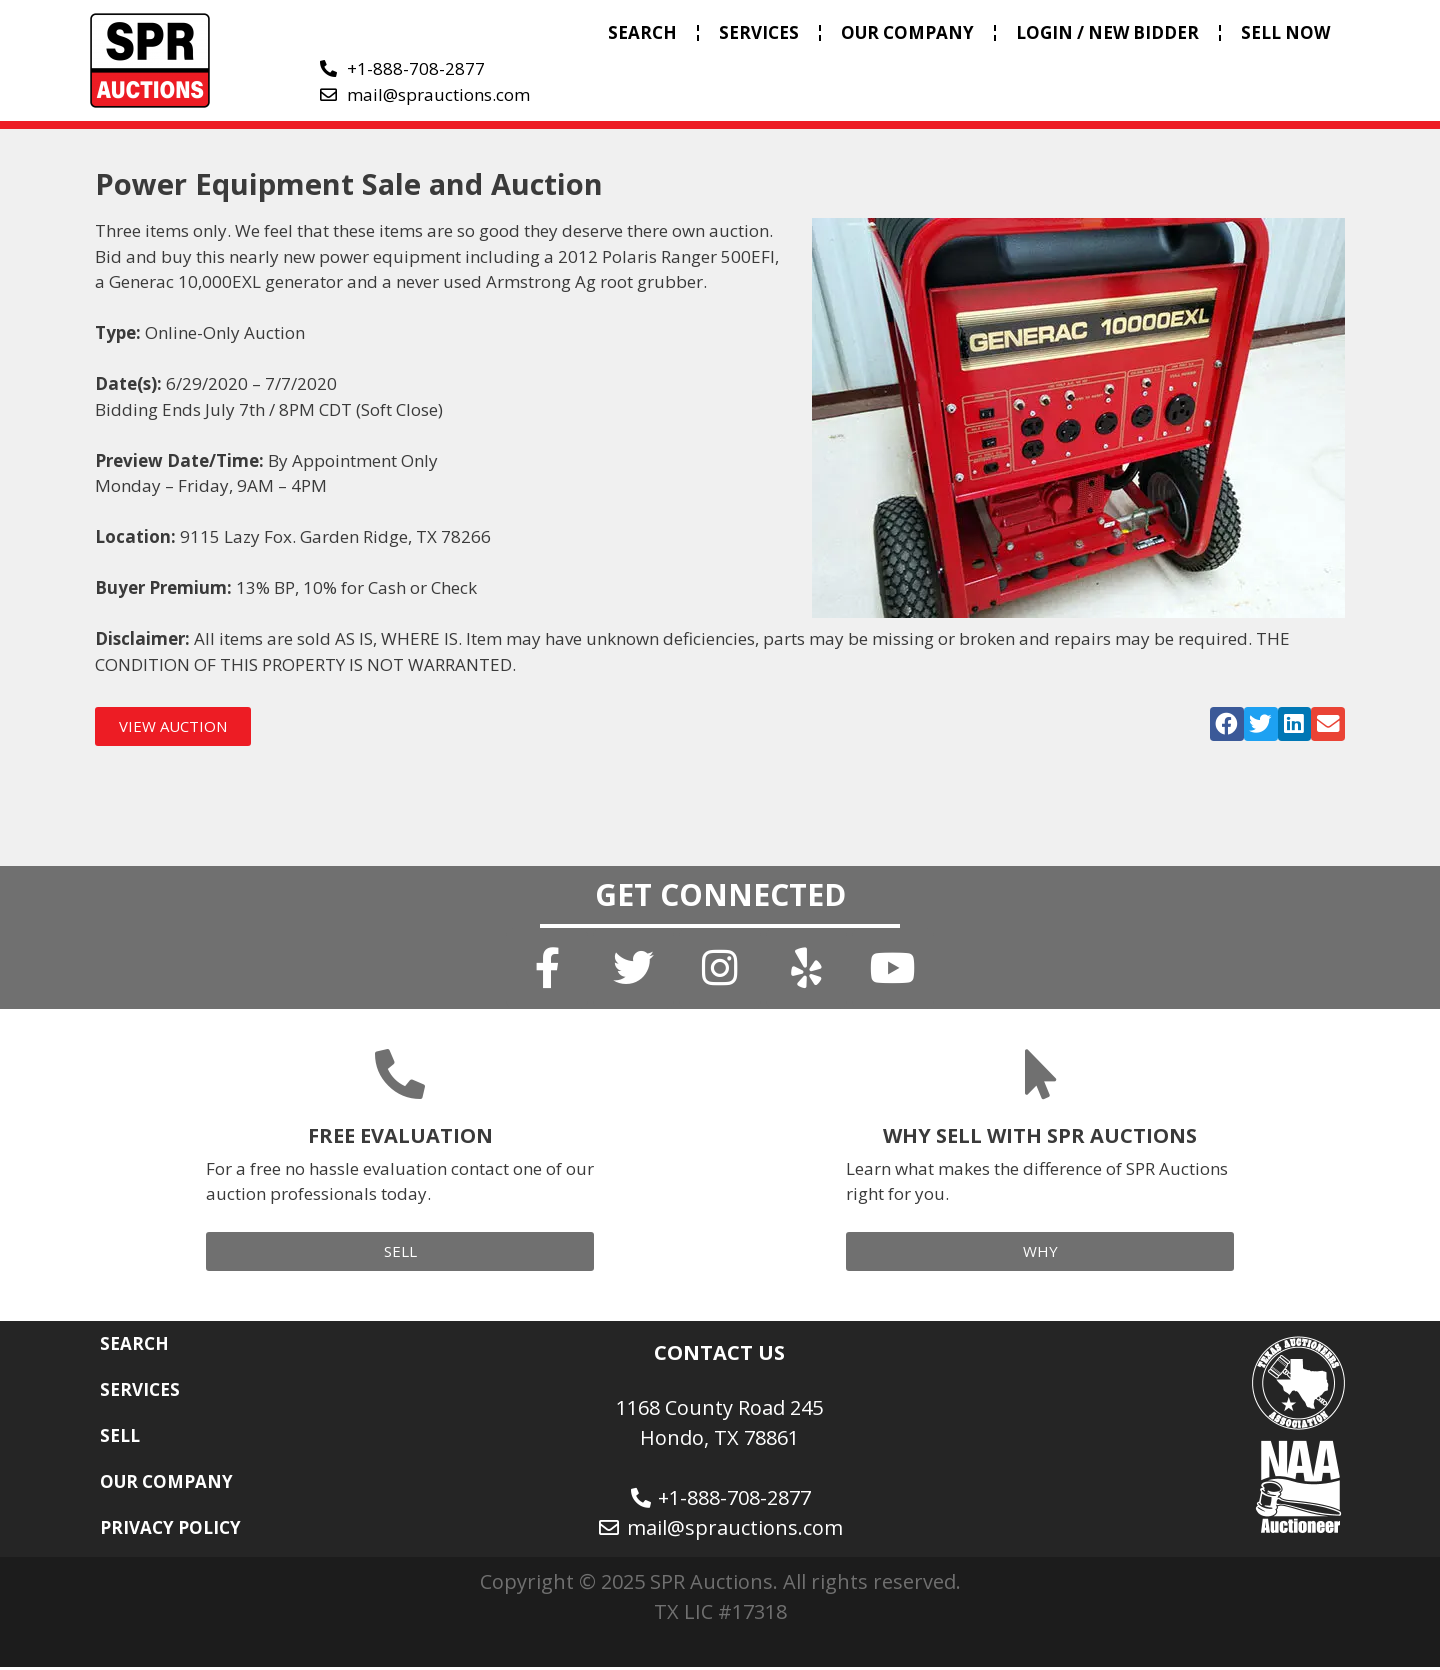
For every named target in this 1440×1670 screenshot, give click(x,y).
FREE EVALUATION (400, 1138)
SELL (120, 1438)
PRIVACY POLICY (170, 1530)
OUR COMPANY (907, 32)
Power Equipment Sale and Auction (349, 183)
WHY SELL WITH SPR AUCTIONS (1040, 1138)
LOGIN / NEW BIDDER (1107, 32)
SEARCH (642, 32)
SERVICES (759, 32)
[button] (1227, 724)
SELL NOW (1285, 32)
